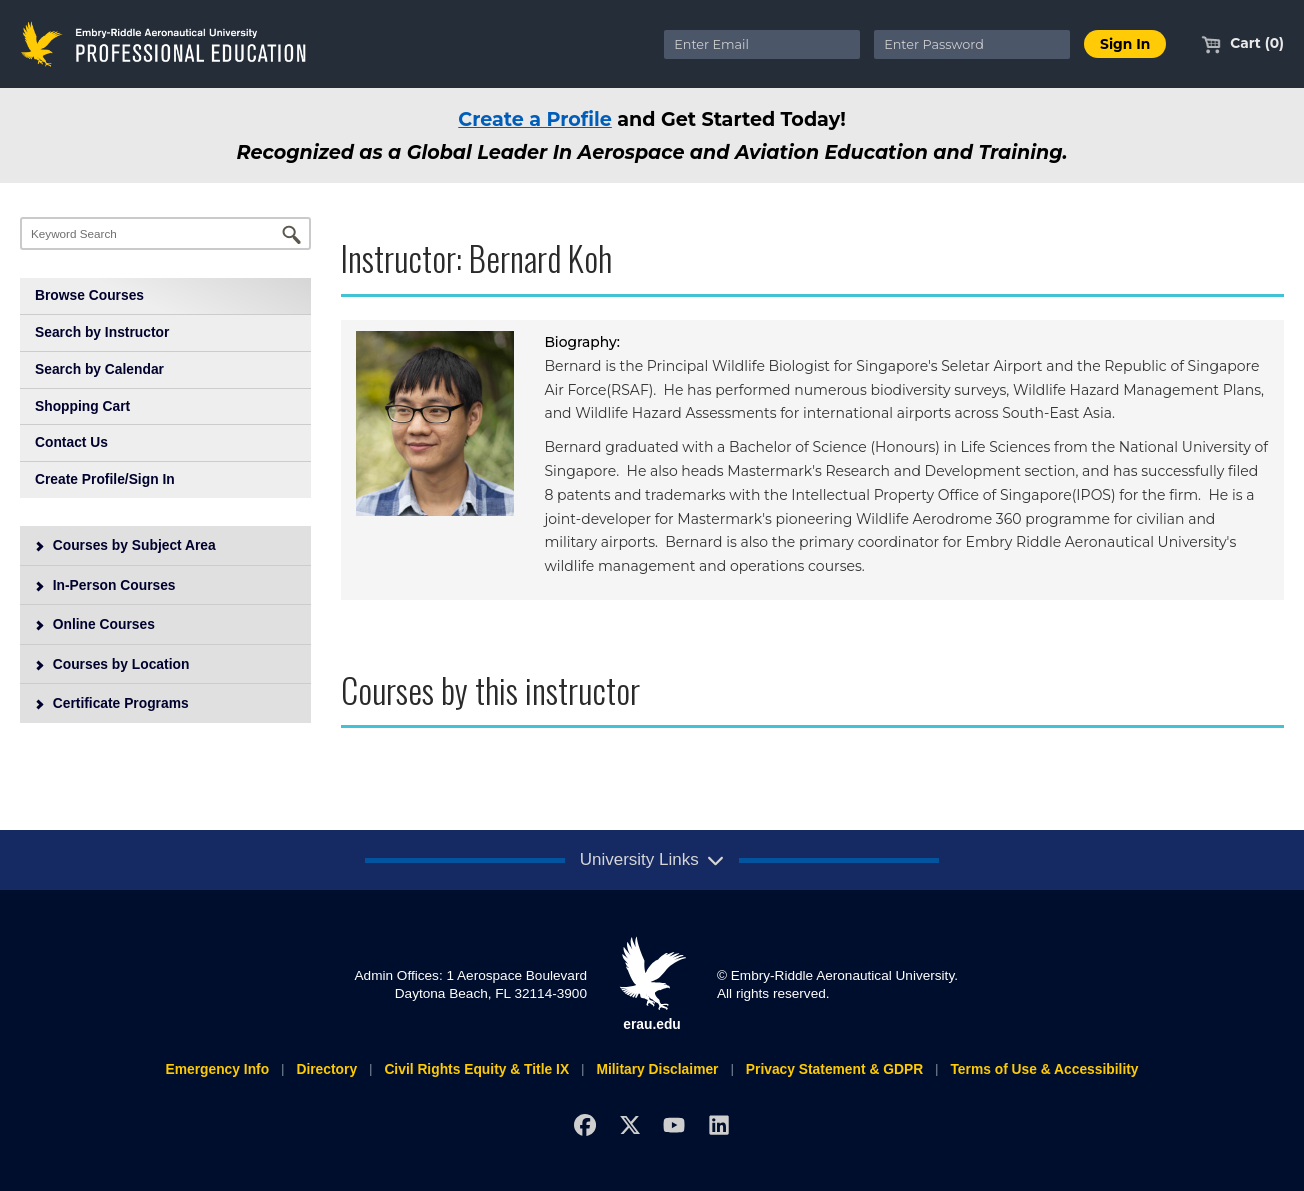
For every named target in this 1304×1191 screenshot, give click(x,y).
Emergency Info (217, 1069)
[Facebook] (584, 1125)
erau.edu (652, 984)
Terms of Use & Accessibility (1044, 1069)
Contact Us (71, 442)
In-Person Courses (105, 585)
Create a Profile (535, 119)
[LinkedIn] (719, 1125)
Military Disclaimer (657, 1069)
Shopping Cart (82, 406)
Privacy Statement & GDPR (834, 1069)
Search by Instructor (102, 332)
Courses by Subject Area (125, 545)
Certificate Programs (111, 703)
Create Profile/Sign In (105, 479)
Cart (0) (1242, 43)
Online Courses (94, 624)
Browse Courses (89, 295)
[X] (629, 1125)
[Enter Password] (972, 44)
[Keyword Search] (165, 233)
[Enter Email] (762, 44)
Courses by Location (112, 664)
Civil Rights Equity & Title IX (476, 1069)
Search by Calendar (99, 369)
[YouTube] (674, 1125)
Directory (326, 1069)
